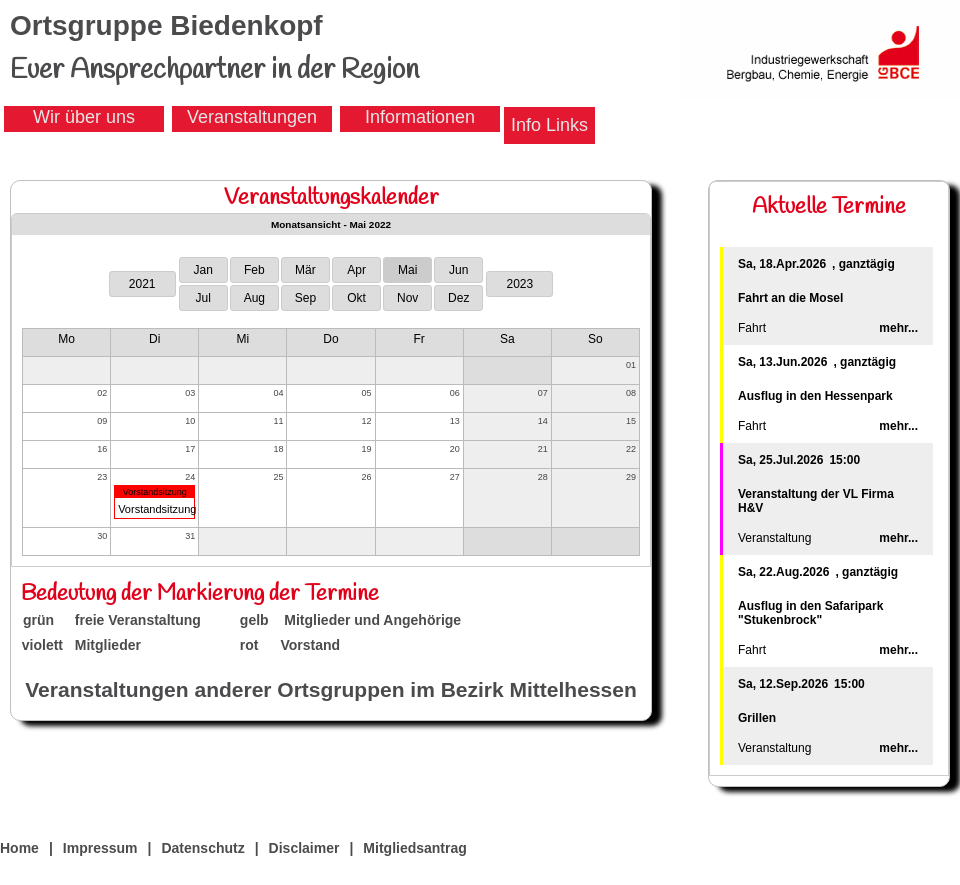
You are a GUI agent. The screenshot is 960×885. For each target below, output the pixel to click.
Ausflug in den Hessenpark (815, 396)
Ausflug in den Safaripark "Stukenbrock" (810, 613)
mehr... (898, 328)
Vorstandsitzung (155, 492)
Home (19, 848)
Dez (458, 298)
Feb (254, 270)
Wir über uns (84, 117)
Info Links (549, 125)
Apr (356, 270)
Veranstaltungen (252, 117)
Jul (203, 298)
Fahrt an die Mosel (790, 298)
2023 (519, 284)
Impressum (100, 848)
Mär (305, 270)
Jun (458, 270)
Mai (407, 270)
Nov (407, 298)
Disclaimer (304, 848)
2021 (142, 284)
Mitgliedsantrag (414, 848)
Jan (203, 270)
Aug (254, 298)
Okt (356, 298)
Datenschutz (202, 848)
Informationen (420, 117)
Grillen (757, 718)
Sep (305, 298)
